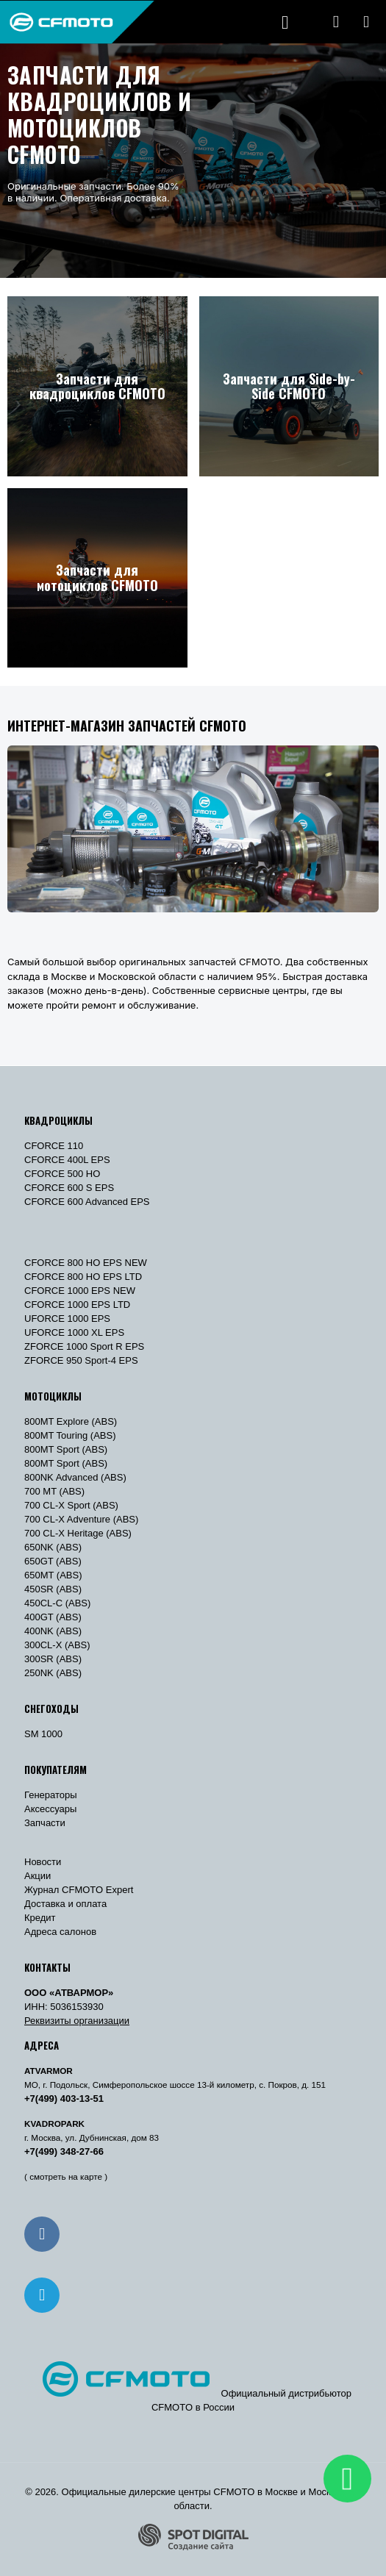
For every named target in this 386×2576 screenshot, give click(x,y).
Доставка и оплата (65, 1903)
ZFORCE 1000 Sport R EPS (84, 1346)
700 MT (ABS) (54, 1491)
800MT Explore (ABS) (70, 1421)
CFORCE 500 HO (62, 1173)
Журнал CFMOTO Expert (78, 1889)
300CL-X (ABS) (57, 1644)
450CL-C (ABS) (57, 1603)
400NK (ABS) (53, 1630)
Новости (42, 1861)
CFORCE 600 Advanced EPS (87, 1201)
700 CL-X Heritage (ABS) (78, 1533)
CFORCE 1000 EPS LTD (77, 1304)
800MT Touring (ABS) (70, 1435)
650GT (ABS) (53, 1561)
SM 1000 (43, 1733)
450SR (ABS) (53, 1589)
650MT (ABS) (53, 1575)
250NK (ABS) (53, 1672)
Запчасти (44, 1822)
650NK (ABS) (53, 1547)
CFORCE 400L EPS (67, 1159)
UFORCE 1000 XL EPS (74, 1332)
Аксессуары (50, 1808)
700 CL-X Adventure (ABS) (81, 1519)
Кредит (40, 1917)
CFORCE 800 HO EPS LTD (83, 1276)
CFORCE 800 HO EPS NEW (85, 1262)
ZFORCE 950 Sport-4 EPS (81, 1360)
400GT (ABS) (53, 1616)
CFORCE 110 (53, 1145)
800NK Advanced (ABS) (75, 1477)
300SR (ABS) (53, 1658)
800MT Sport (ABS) (65, 1449)
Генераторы (50, 1794)
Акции (37, 1875)
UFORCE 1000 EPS (67, 1318)
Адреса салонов (60, 1931)
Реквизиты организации (76, 2020)
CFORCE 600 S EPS (69, 1187)
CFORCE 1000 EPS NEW (79, 1290)
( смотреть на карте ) (65, 2176)
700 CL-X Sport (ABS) (71, 1505)
